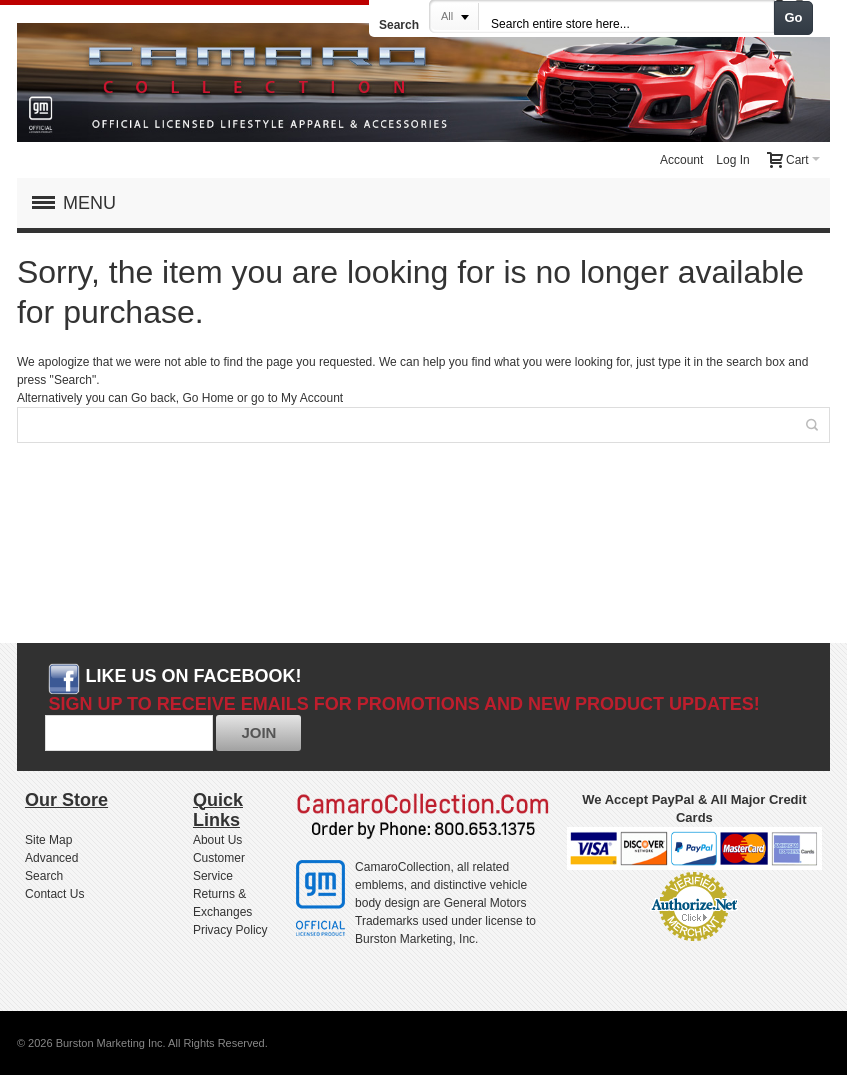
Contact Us (54, 894)
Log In (732, 160)
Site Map (48, 840)
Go (794, 17)
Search (399, 25)
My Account (312, 398)
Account (681, 160)
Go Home (207, 398)
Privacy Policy (230, 930)
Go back (153, 398)
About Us (217, 840)
